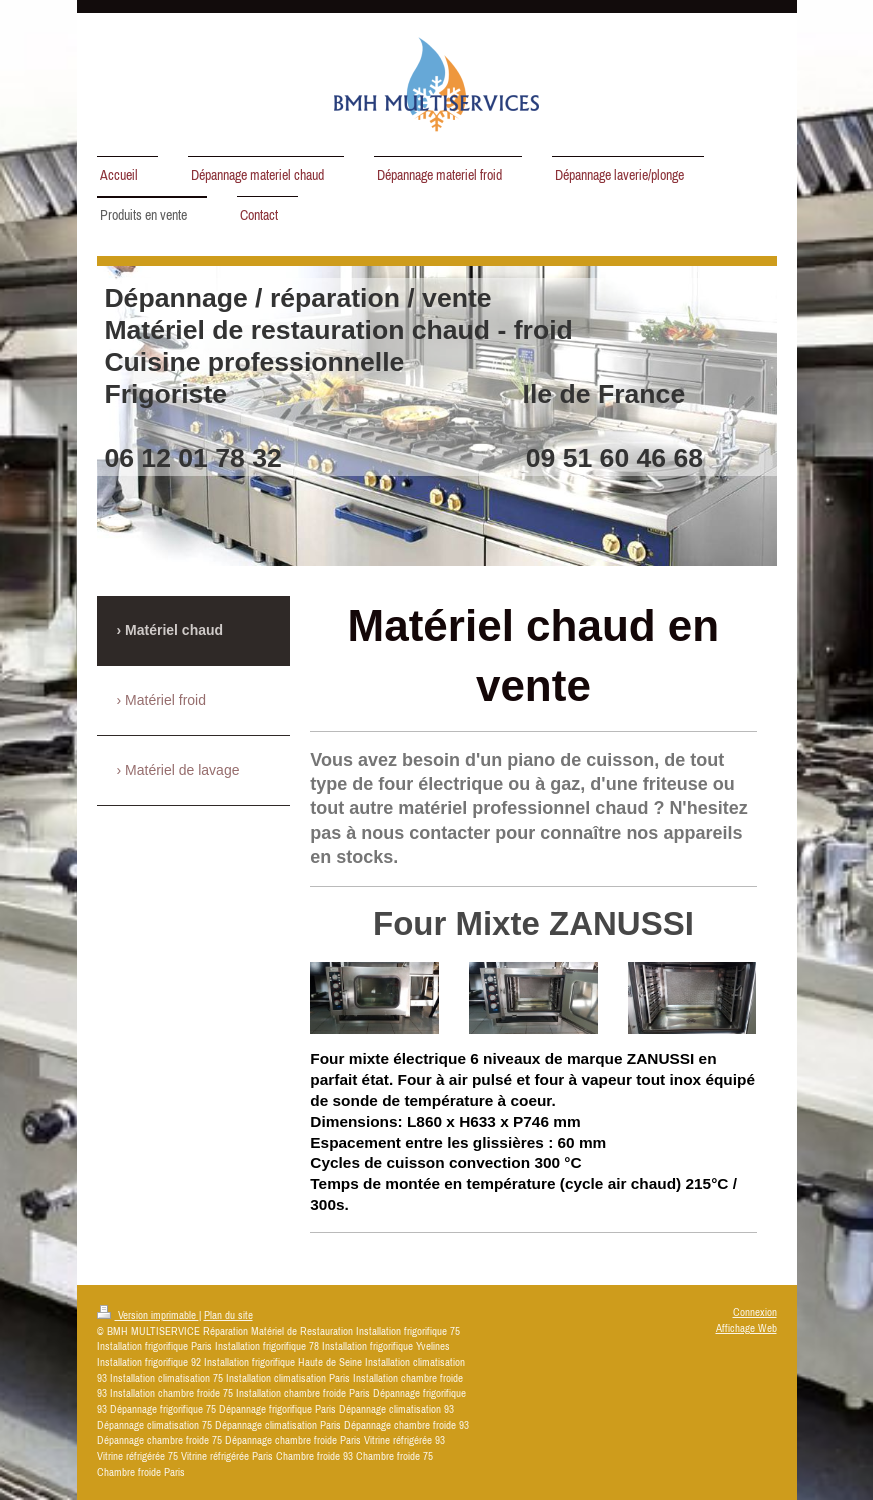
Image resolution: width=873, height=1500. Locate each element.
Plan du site (228, 1315)
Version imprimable (148, 1315)
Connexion (755, 1312)
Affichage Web (746, 1328)
